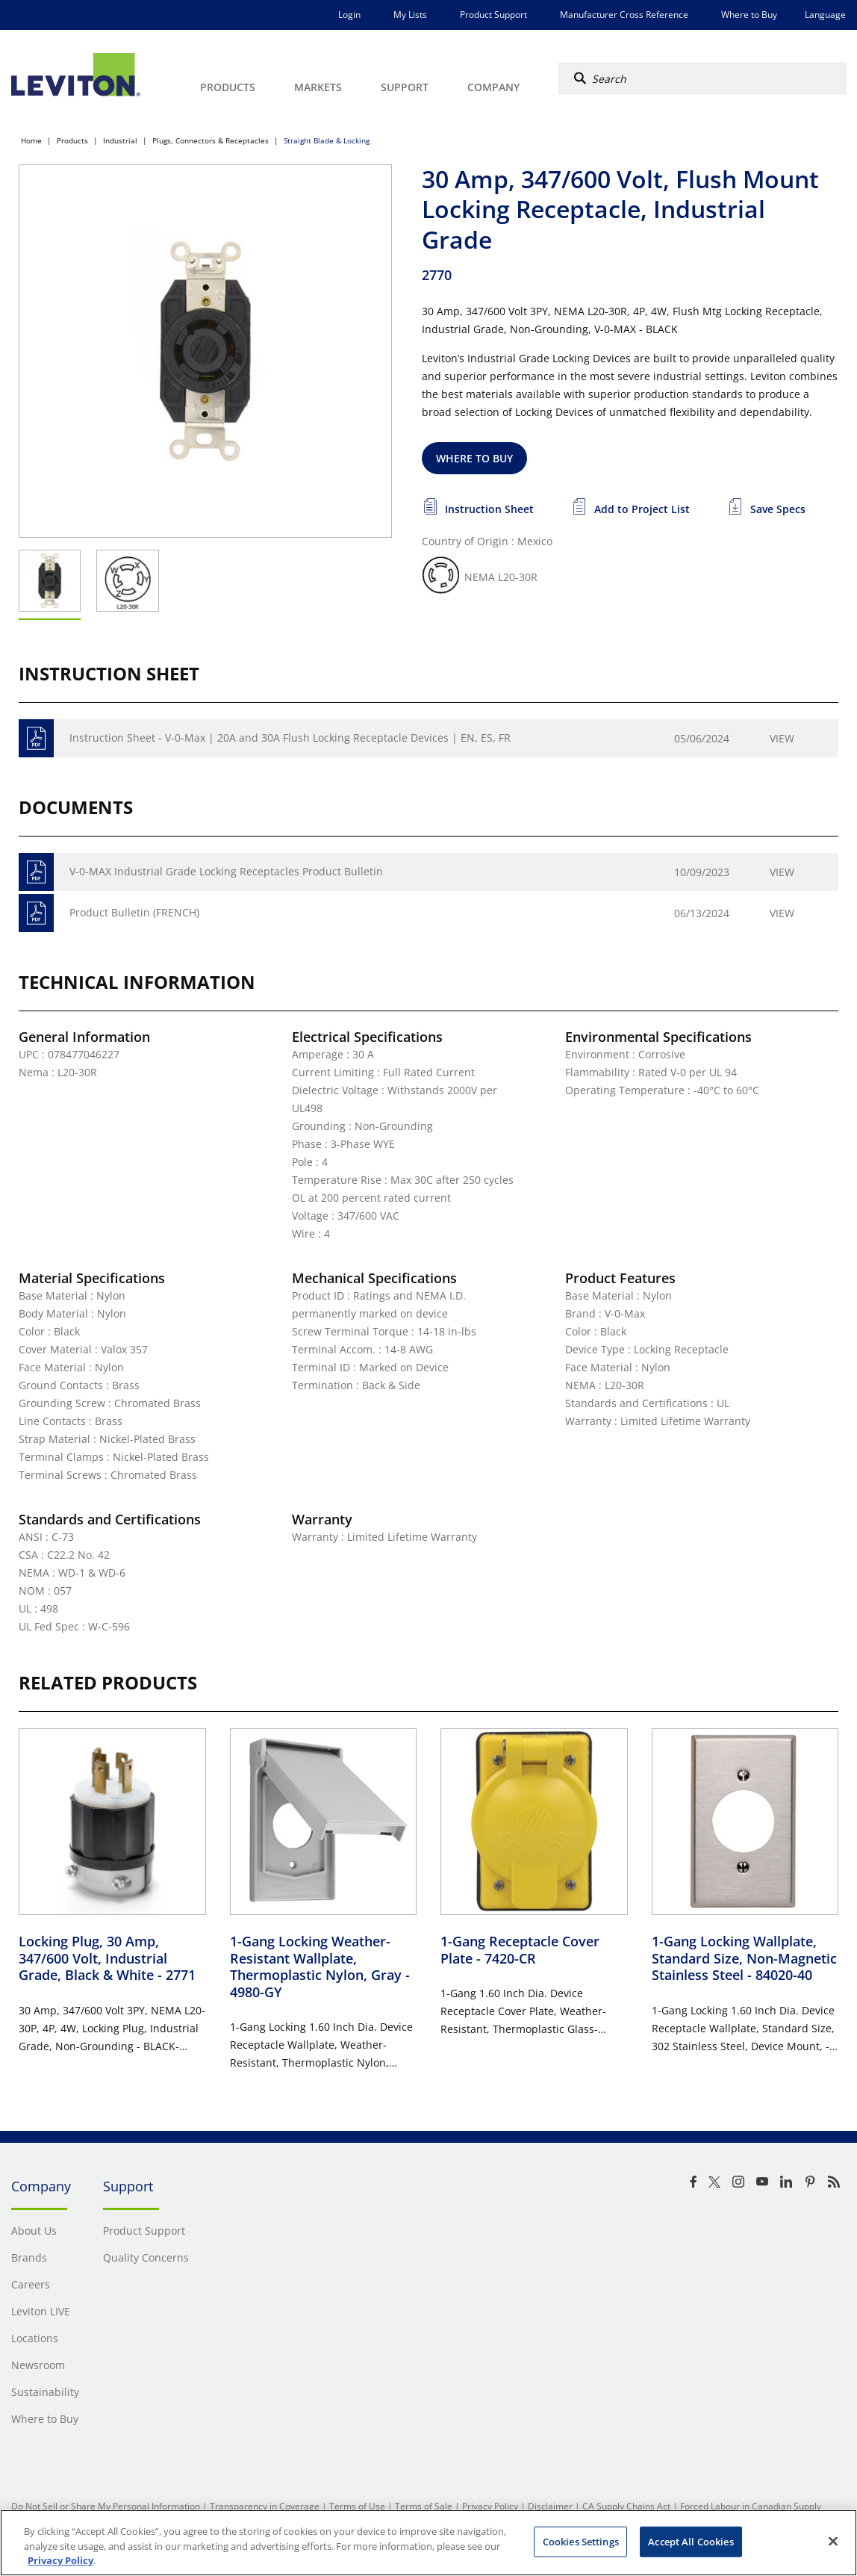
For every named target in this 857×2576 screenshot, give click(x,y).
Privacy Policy (490, 2506)
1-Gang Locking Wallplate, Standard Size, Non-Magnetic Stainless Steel (744, 1958)
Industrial (120, 140)
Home (31, 140)
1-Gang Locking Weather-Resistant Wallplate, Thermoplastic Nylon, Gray (320, 1966)
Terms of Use (357, 2506)
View (782, 738)
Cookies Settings (581, 2541)
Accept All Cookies (690, 2541)
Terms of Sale (423, 2506)
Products (72, 140)
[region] (428, 2543)
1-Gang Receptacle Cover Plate (519, 1949)
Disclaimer (550, 2506)
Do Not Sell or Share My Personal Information (105, 2506)
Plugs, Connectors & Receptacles (210, 140)
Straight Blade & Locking (327, 140)
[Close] (833, 2540)
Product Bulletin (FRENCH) (134, 912)
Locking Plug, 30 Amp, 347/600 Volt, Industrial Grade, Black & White (107, 1958)
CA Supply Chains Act (626, 2506)
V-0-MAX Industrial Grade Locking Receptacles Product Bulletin (226, 871)
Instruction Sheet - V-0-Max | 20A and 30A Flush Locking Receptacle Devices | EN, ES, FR (290, 737)
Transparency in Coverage (265, 2506)
